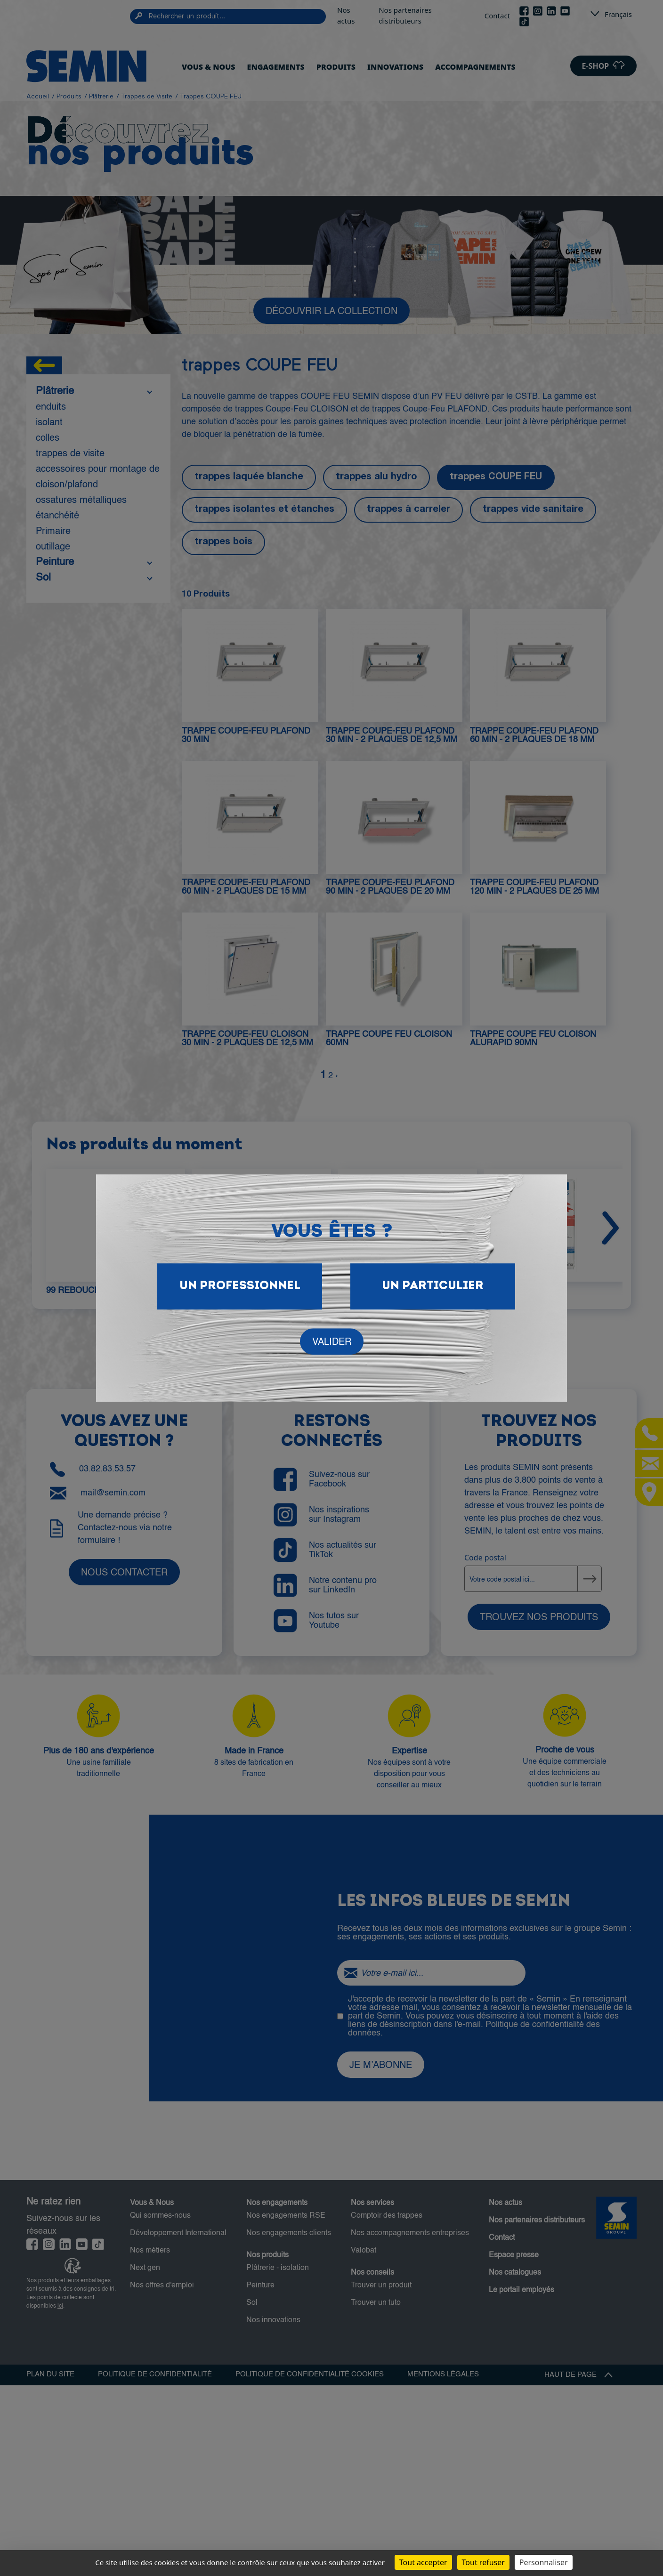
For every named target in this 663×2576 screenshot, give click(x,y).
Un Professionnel (239, 1286)
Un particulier (433, 1286)
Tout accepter (423, 2562)
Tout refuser (483, 2562)
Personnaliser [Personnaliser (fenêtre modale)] (543, 2562)
